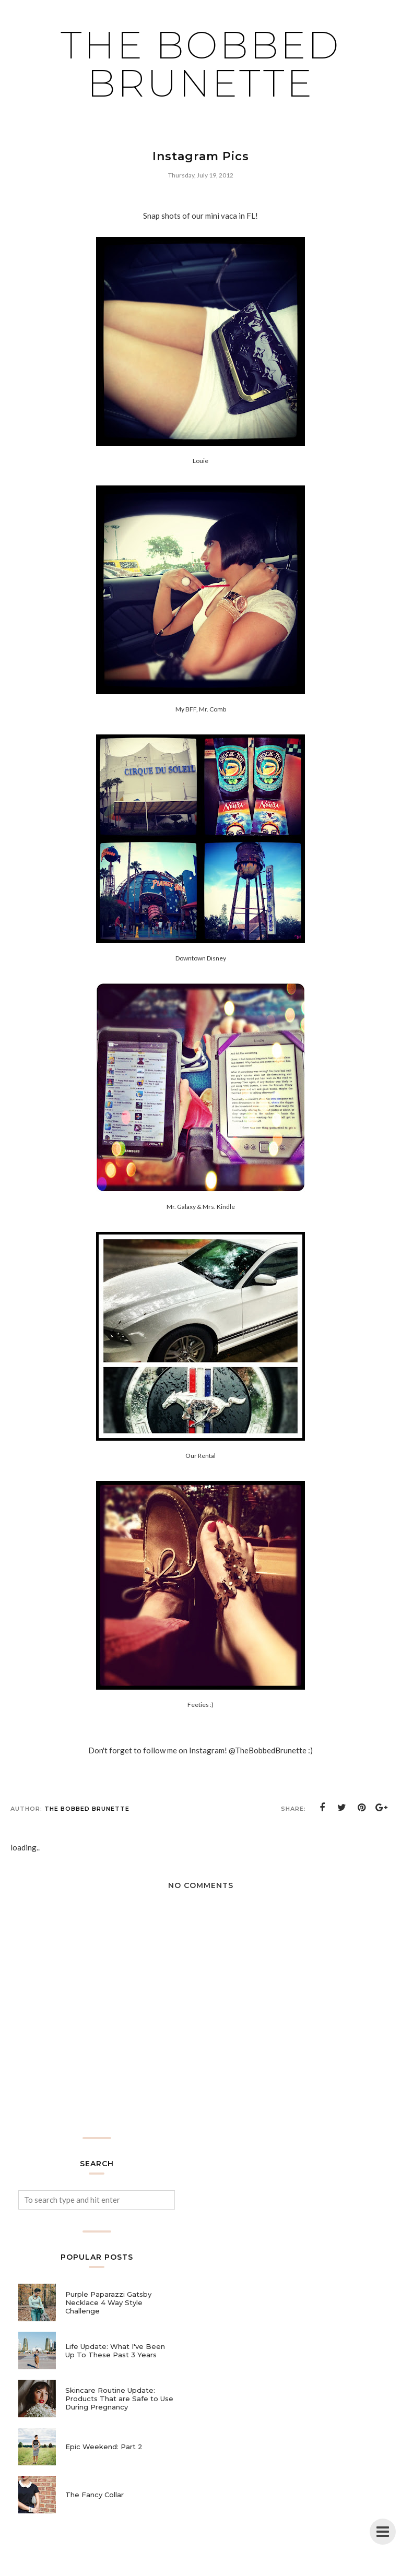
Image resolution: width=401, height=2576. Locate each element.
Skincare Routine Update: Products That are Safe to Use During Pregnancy (119, 2398)
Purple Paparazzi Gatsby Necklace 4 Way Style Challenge (108, 2302)
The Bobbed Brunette (201, 64)
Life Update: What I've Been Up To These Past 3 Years (115, 2350)
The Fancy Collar (94, 2494)
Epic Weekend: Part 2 (104, 2446)
